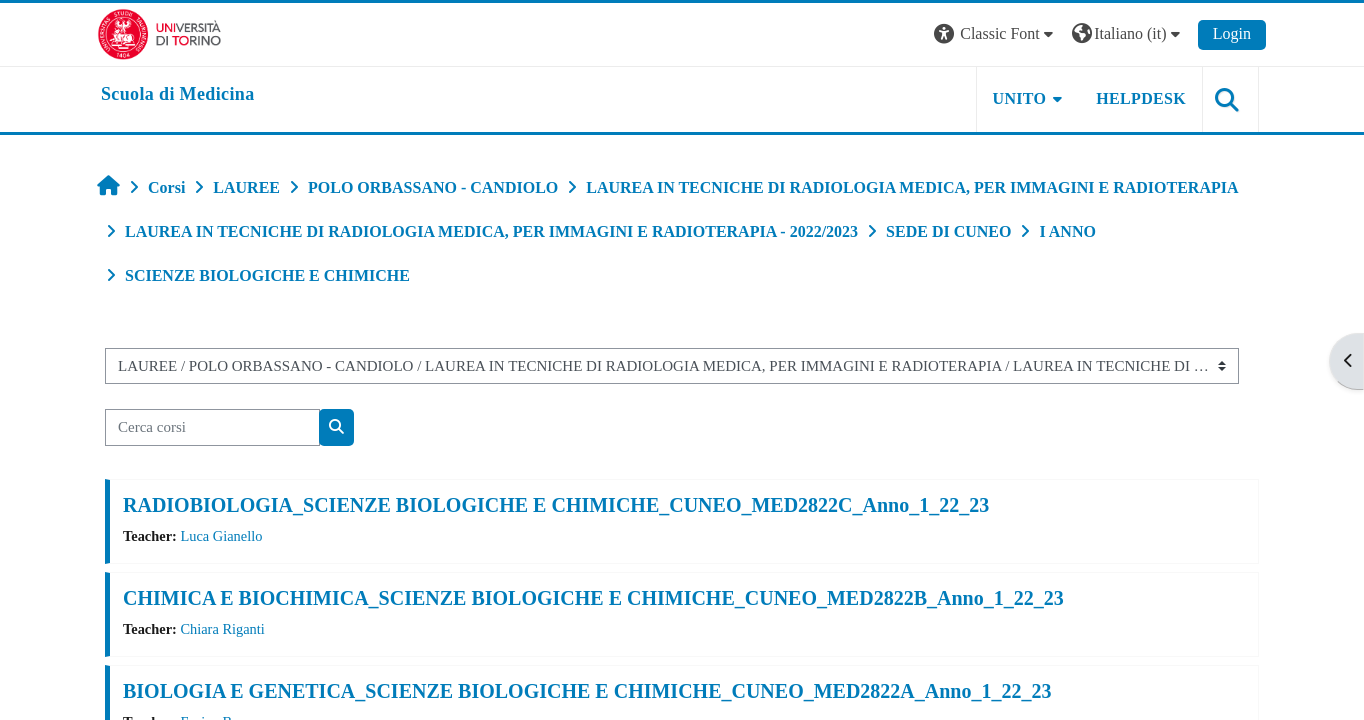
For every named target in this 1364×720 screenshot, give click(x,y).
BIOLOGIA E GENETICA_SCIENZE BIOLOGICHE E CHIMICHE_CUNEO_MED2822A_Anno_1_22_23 (587, 691)
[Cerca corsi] (212, 427)
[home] (178, 95)
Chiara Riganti (222, 629)
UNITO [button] (1020, 98)
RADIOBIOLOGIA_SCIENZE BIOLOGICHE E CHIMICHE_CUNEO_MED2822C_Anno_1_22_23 (556, 505)
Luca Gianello (221, 536)
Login (1232, 33)
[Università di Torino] (159, 32)
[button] (996, 34)
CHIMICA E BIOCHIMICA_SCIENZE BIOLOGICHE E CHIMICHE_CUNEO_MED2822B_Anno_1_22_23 (593, 598)
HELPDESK (1141, 98)
